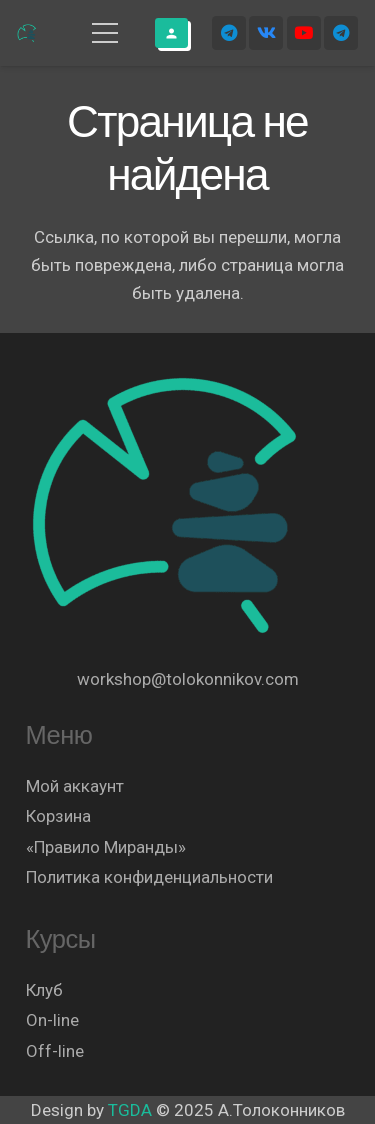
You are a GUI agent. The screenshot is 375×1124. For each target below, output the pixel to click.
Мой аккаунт (75, 786)
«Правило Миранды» (106, 847)
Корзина (58, 816)
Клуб (44, 990)
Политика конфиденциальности (149, 877)
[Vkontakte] (266, 33)
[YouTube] (304, 33)
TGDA (130, 1110)
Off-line (55, 1051)
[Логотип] (27, 33)
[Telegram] (229, 33)
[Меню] (104, 33)
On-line (52, 1020)
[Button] (171, 33)
